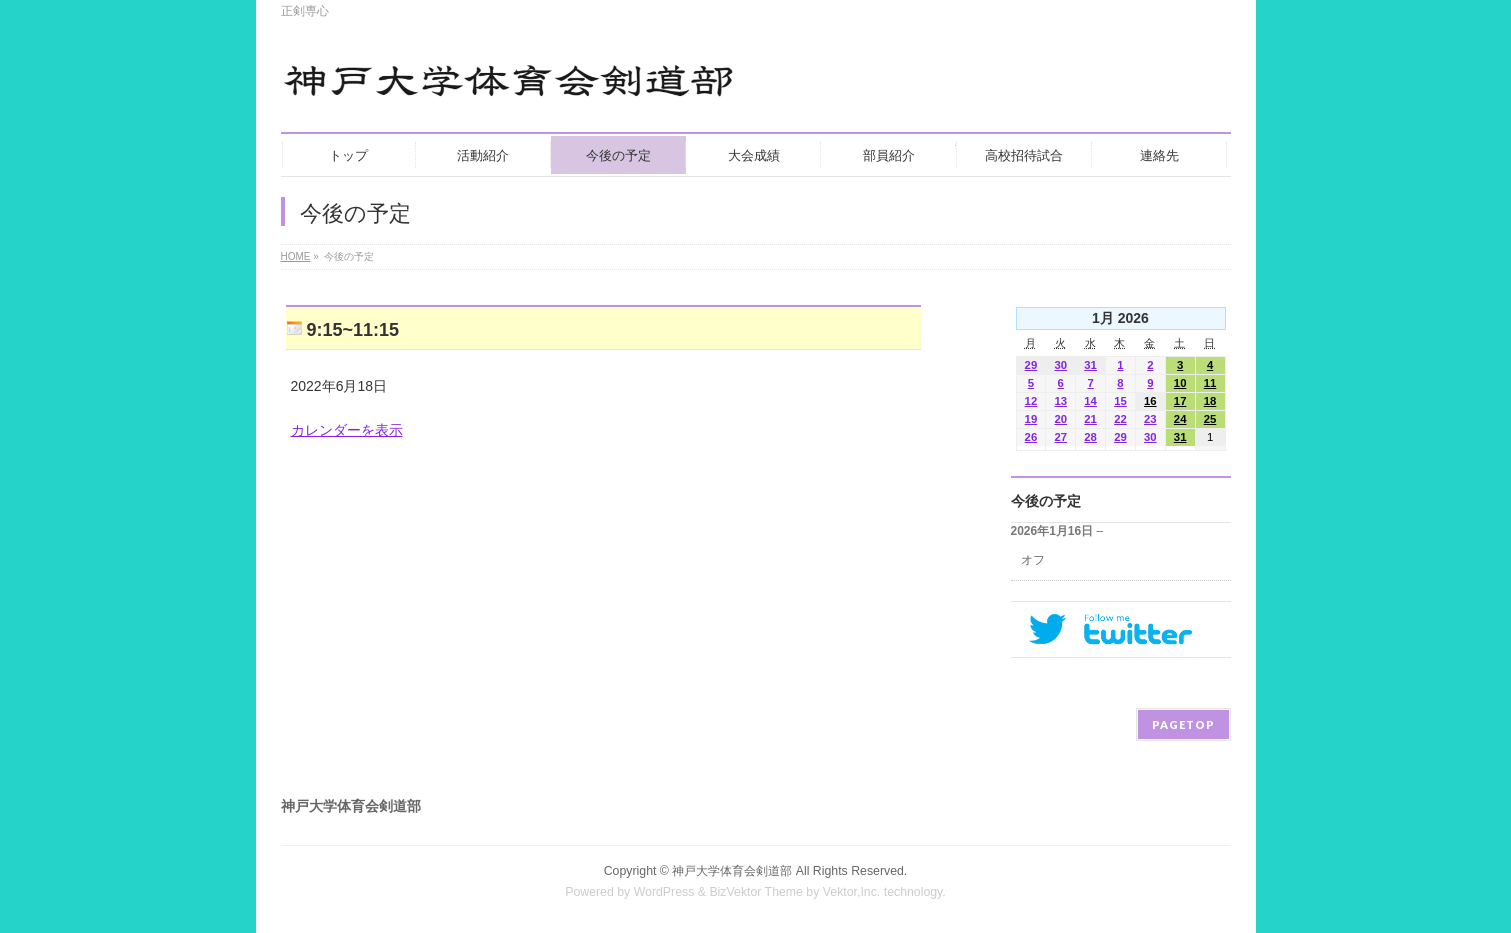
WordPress (664, 892)
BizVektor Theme (756, 892)
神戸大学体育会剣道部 (732, 871)
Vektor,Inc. (852, 892)
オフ (1033, 560)
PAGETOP (1183, 724)
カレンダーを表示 (347, 430)
